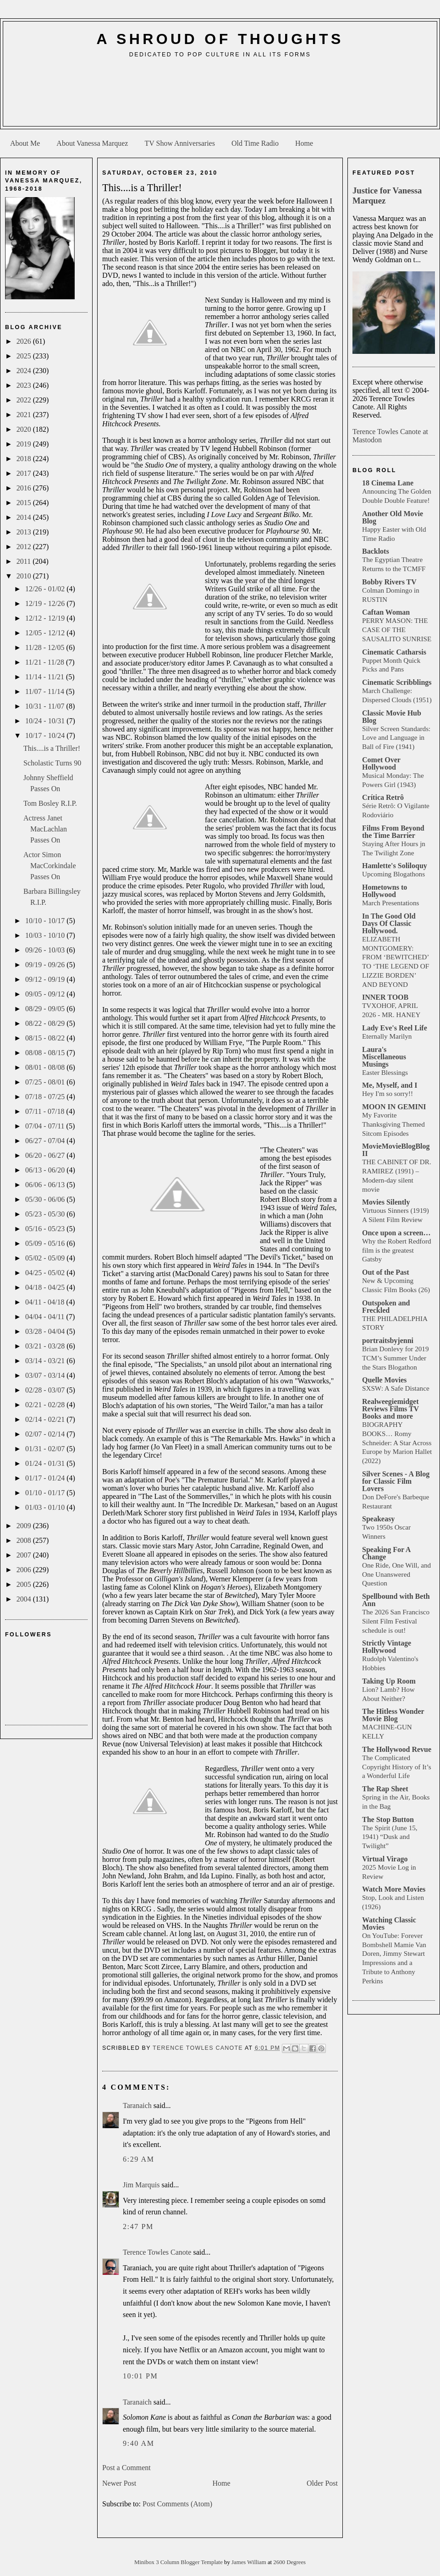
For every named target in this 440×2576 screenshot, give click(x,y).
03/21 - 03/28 (45, 1346)
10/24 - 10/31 (45, 721)
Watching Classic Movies (389, 1923)
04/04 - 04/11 (45, 1317)
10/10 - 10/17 (45, 921)
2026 (24, 341)
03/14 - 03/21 (45, 1361)
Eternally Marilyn (387, 1036)
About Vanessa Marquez (92, 143)
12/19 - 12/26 (45, 603)
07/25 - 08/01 (45, 1082)
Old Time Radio (255, 143)
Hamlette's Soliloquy (394, 866)
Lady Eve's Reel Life (394, 1028)
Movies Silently (386, 1202)
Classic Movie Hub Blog (391, 716)
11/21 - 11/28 (45, 662)
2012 (24, 546)
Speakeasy (378, 1519)
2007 (24, 1555)
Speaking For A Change (386, 1553)
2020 (24, 429)
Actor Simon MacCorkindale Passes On (49, 866)
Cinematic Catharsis (394, 652)
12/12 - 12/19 (45, 618)
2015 (24, 502)
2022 (24, 400)
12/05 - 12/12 (45, 633)
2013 (24, 532)
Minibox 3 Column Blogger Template (179, 2562)
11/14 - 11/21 (45, 677)
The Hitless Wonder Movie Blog (393, 1715)
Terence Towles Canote (157, 2252)
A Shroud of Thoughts (219, 39)
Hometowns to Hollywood (384, 890)
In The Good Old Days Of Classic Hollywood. (389, 923)
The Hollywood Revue (396, 1749)
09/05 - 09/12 (45, 994)
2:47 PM (138, 2226)
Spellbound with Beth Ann (396, 1599)
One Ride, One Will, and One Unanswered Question (396, 1574)
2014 (24, 517)
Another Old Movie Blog (392, 517)
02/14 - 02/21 (45, 1419)
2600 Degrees (289, 2562)
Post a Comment (126, 2467)
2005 (24, 1584)
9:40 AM (138, 2443)
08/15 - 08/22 (45, 1038)
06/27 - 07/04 (45, 1141)
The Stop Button (388, 1819)
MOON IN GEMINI (394, 1107)
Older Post (322, 2483)
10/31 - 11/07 (45, 706)
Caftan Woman (386, 612)
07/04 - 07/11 (45, 1126)
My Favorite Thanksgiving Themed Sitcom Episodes (393, 1124)
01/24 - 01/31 (45, 1463)
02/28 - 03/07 (45, 1390)
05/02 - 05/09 (45, 1258)
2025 (24, 356)
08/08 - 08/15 (45, 1053)
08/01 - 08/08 (45, 1067)
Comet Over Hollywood (381, 763)
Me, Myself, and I (389, 1085)
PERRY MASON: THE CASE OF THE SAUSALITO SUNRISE (396, 629)
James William (249, 2562)
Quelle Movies (384, 1380)
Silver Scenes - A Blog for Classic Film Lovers (395, 1481)
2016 (24, 488)
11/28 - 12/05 (45, 647)
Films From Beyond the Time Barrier (393, 831)
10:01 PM (140, 2376)
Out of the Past (385, 1272)
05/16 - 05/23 (45, 1229)
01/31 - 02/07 (45, 1449)
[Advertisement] (220, 95)
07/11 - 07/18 (45, 1111)
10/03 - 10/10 (45, 935)
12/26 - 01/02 (45, 589)
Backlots (375, 551)
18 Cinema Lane (387, 483)
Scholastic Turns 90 (52, 763)
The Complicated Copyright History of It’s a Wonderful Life (396, 1767)
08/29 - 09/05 (45, 1009)
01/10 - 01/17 (45, 1493)
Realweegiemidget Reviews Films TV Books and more (390, 1409)
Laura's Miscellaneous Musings (384, 1057)
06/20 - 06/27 (45, 1155)
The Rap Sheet (385, 1789)
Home (304, 143)
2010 (24, 576)
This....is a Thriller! (51, 748)
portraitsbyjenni (387, 1340)
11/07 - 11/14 (45, 691)
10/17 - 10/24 (45, 735)
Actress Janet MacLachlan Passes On (45, 829)
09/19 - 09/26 (45, 965)
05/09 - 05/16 (45, 1243)
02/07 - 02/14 (45, 1434)
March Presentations (390, 903)
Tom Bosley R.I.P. (50, 803)
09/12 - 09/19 (45, 979)
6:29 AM (138, 2159)
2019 (24, 444)
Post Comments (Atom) (177, 2504)
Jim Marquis (141, 2185)
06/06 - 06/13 (45, 1185)
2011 (24, 561)
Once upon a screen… (396, 1233)
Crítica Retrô (383, 797)
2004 (24, 1599)
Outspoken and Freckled (386, 1306)
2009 (24, 1526)
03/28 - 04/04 (45, 1331)
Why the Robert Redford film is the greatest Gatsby (396, 1250)
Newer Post (119, 2483)
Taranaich (137, 2105)
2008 (24, 1540)
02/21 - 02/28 (45, 1405)
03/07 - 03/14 (45, 1375)
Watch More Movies (393, 1889)
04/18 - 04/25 (45, 1287)
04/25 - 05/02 (45, 1273)
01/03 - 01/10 (45, 1507)
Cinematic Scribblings (397, 682)
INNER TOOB (385, 997)
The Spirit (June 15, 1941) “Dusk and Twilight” (390, 1837)
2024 (24, 370)
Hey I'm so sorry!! (387, 1093)
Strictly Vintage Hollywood (386, 1646)
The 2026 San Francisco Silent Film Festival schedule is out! (395, 1621)
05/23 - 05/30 (45, 1214)
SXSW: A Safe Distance (395, 1388)
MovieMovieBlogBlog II (396, 1149)
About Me (25, 143)
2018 (24, 458)
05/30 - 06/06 (45, 1199)
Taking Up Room (389, 1681)
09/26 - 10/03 (45, 950)
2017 (24, 473)
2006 (24, 1570)
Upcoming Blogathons (393, 874)
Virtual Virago (384, 1859)
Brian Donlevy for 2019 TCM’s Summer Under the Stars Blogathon (395, 1358)
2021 (24, 414)
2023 (24, 385)
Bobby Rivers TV (389, 582)
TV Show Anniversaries (179, 143)
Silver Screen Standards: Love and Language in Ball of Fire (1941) (396, 738)
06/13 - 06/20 (45, 1170)
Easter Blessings (385, 1072)
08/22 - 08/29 (45, 1023)
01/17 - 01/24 (45, 1478)
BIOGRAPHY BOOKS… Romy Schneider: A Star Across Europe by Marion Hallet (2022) (397, 1442)
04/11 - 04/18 (45, 1302)
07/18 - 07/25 (45, 1097)
